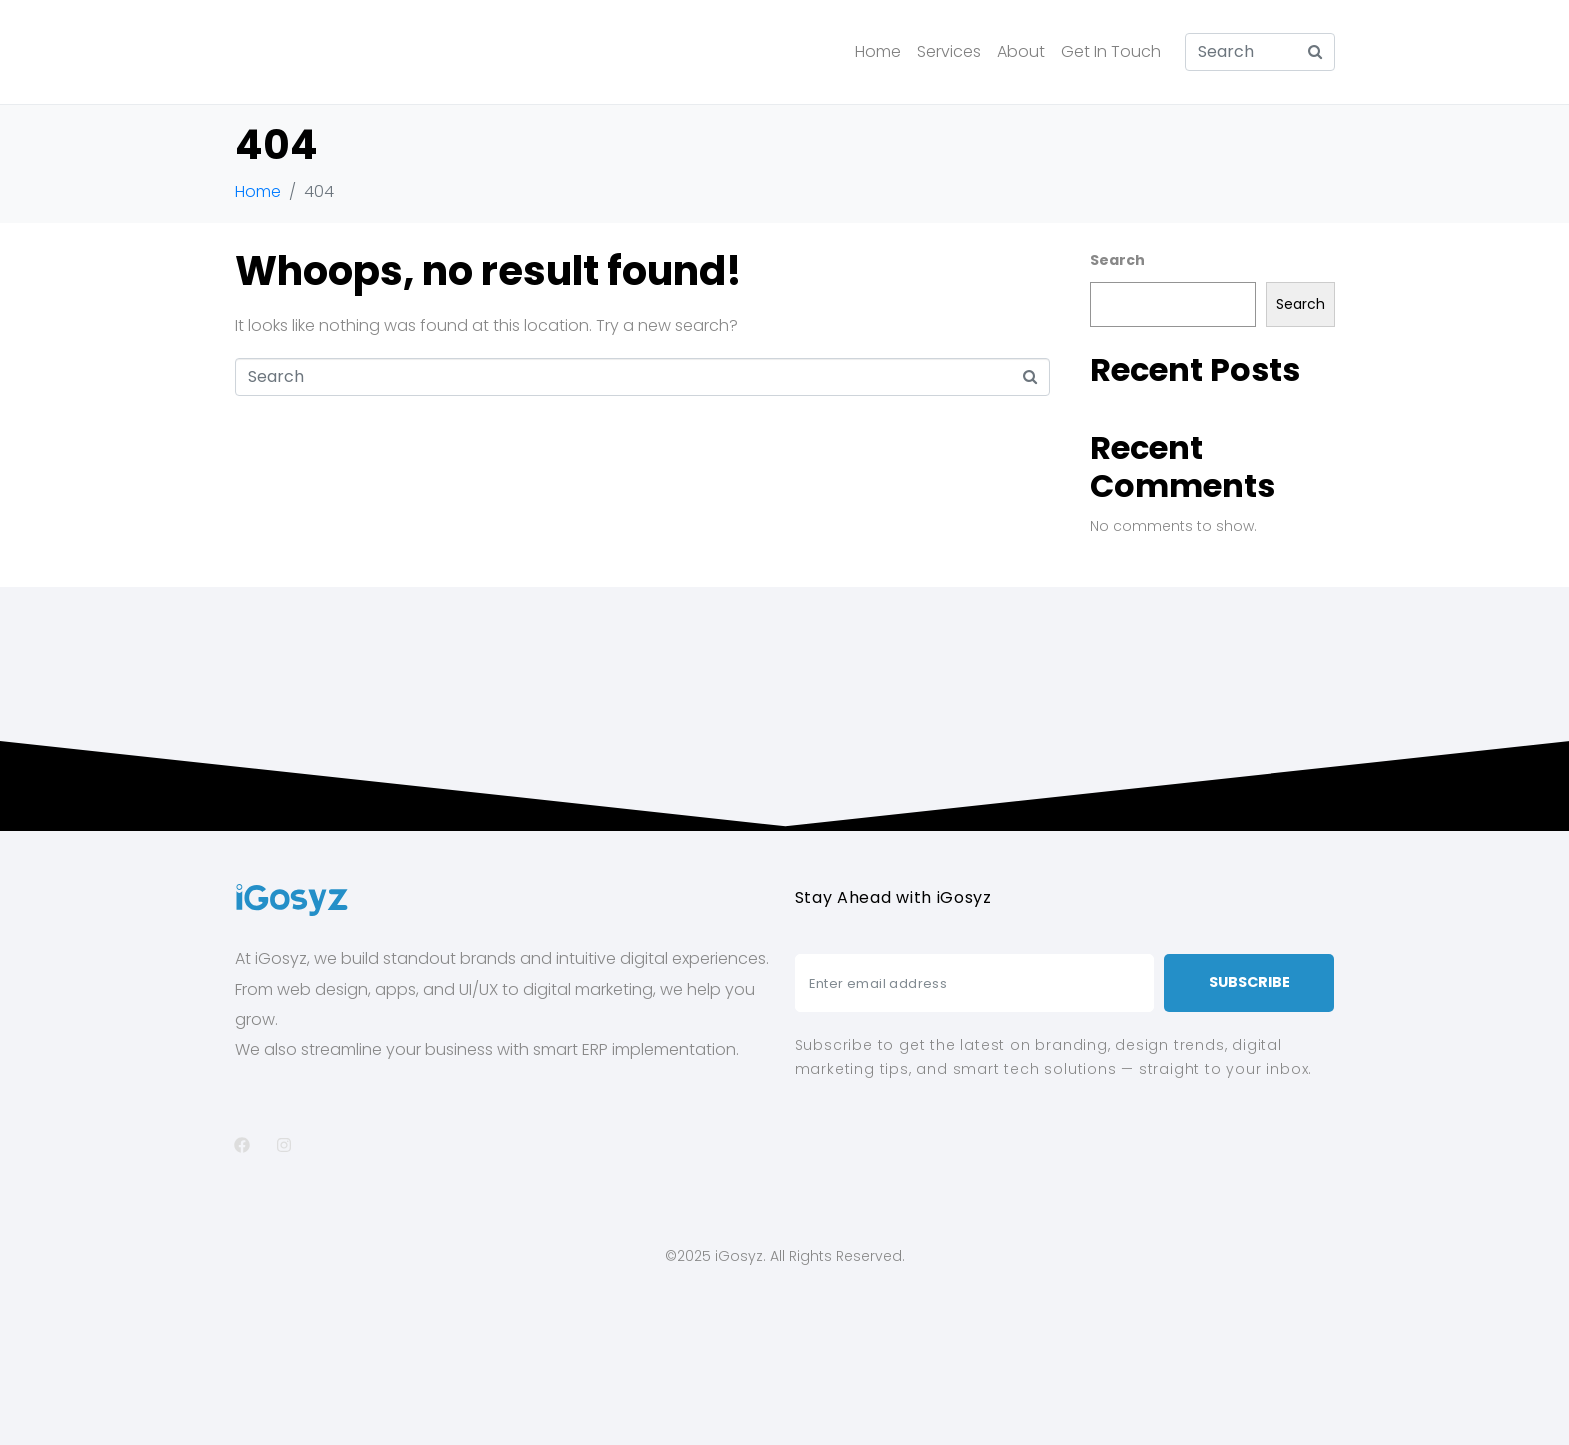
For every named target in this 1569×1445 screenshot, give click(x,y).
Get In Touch (1111, 51)
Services (949, 51)
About (1021, 51)
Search (1117, 260)
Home (878, 51)
